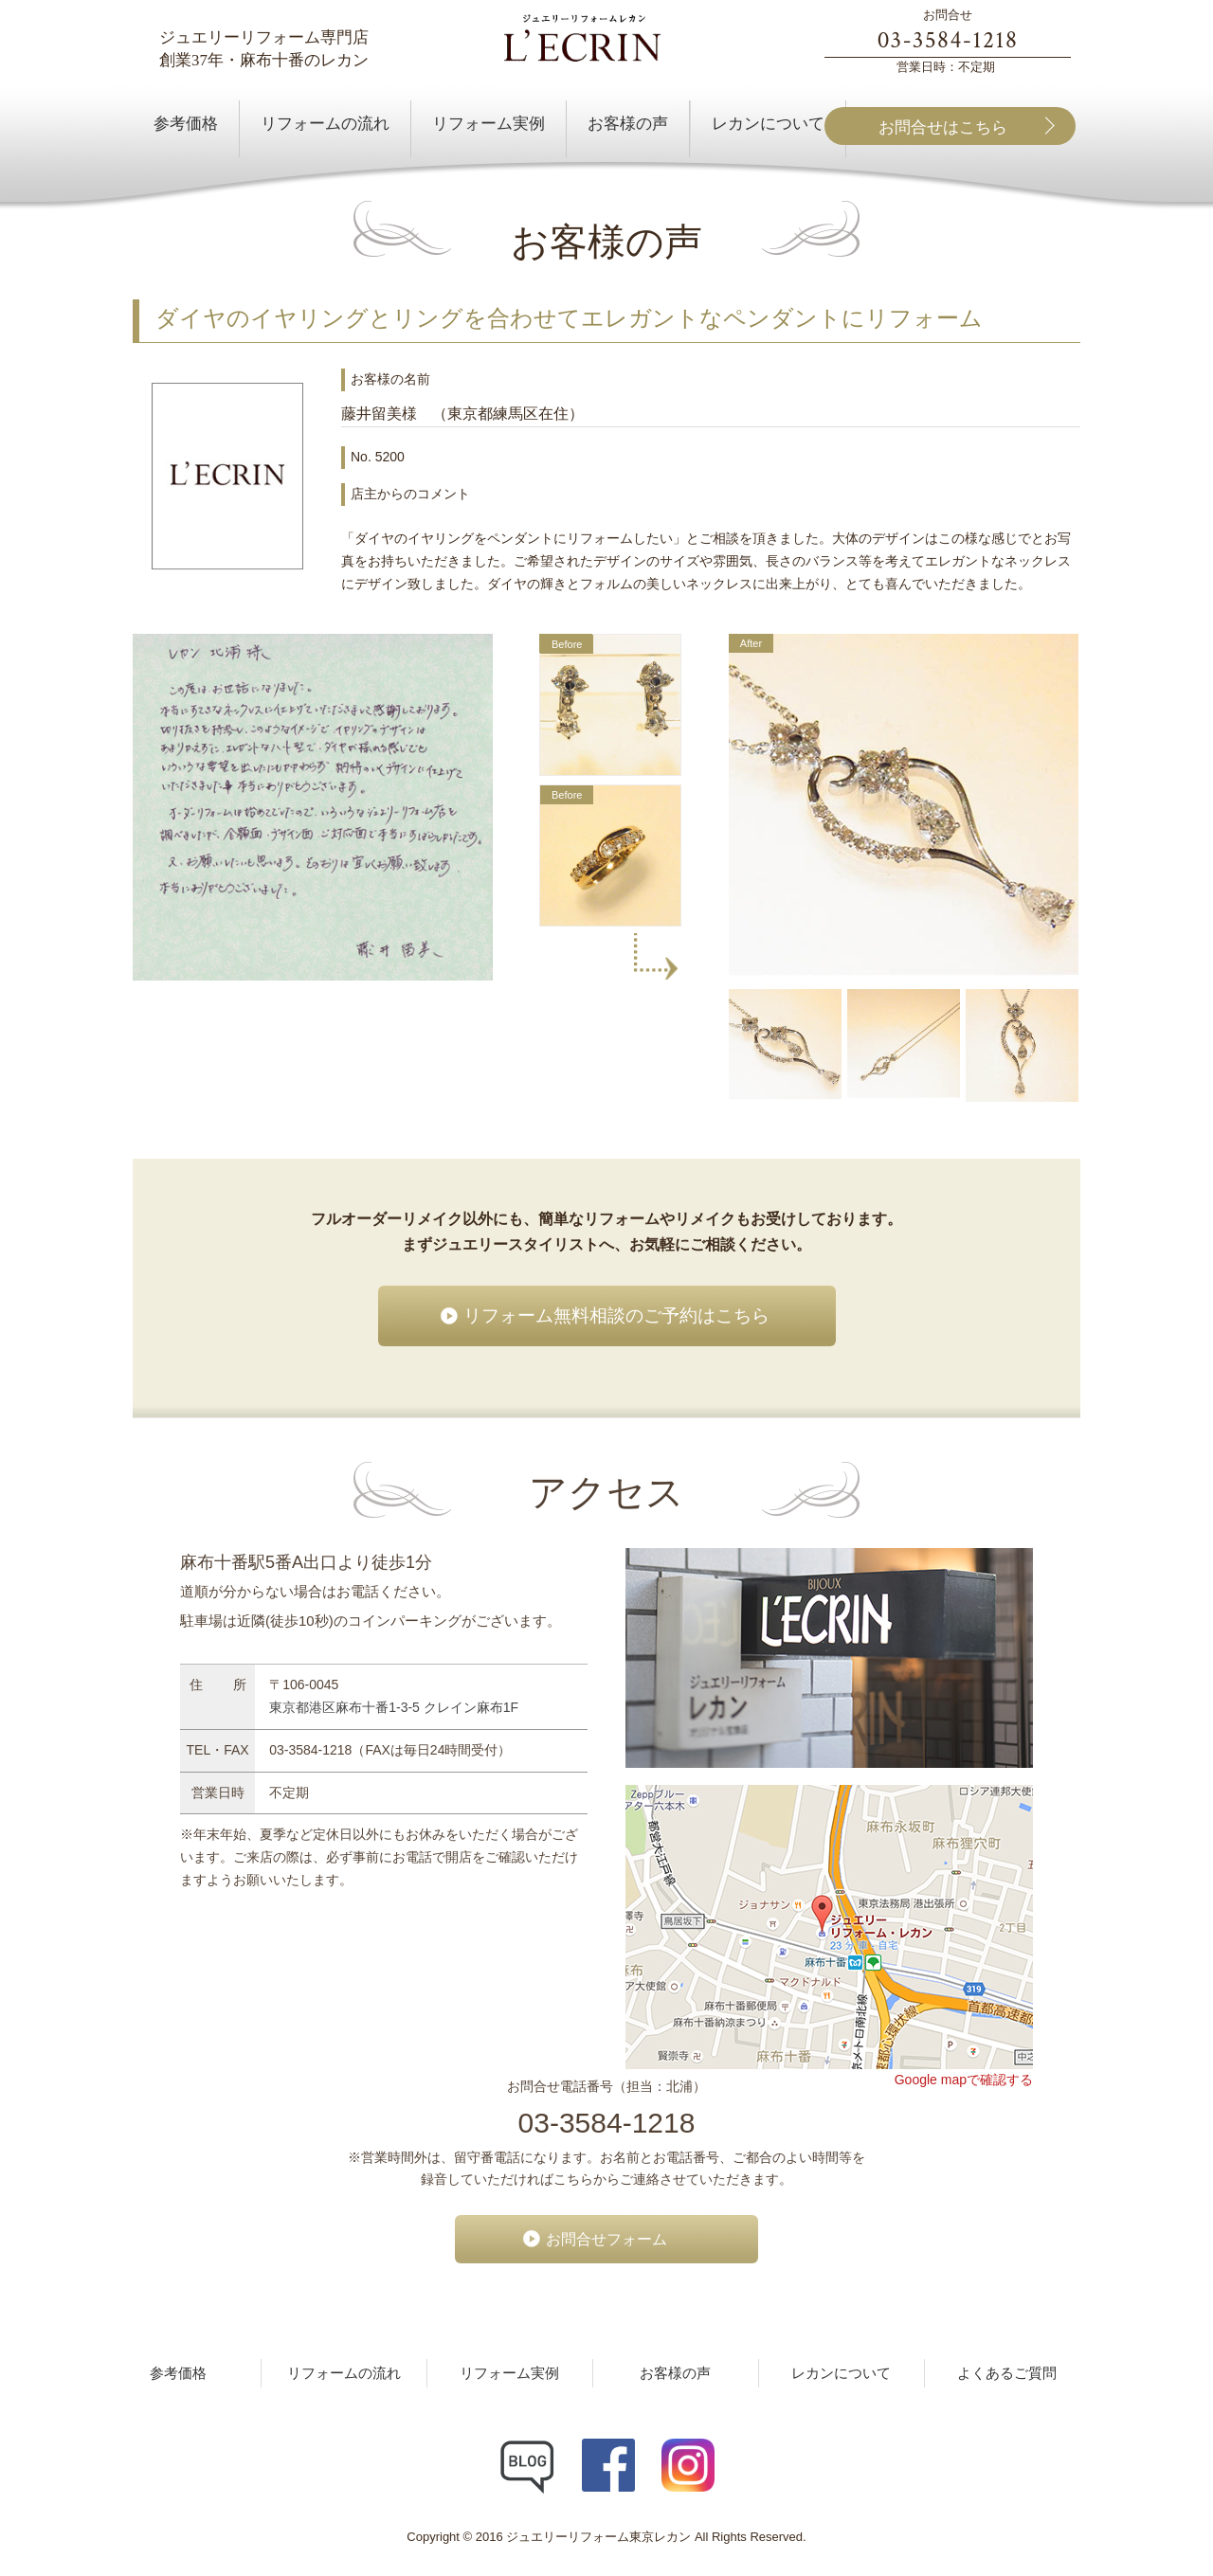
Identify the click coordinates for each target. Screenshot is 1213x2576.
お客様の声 (675, 2373)
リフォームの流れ (344, 2373)
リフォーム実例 (509, 2373)
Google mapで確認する (964, 2079)
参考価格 (178, 2373)
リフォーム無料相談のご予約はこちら (616, 1315)
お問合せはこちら (942, 127)
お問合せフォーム (606, 2239)
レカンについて (841, 2373)
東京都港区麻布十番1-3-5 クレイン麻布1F (393, 1707)
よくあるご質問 (1007, 2373)
